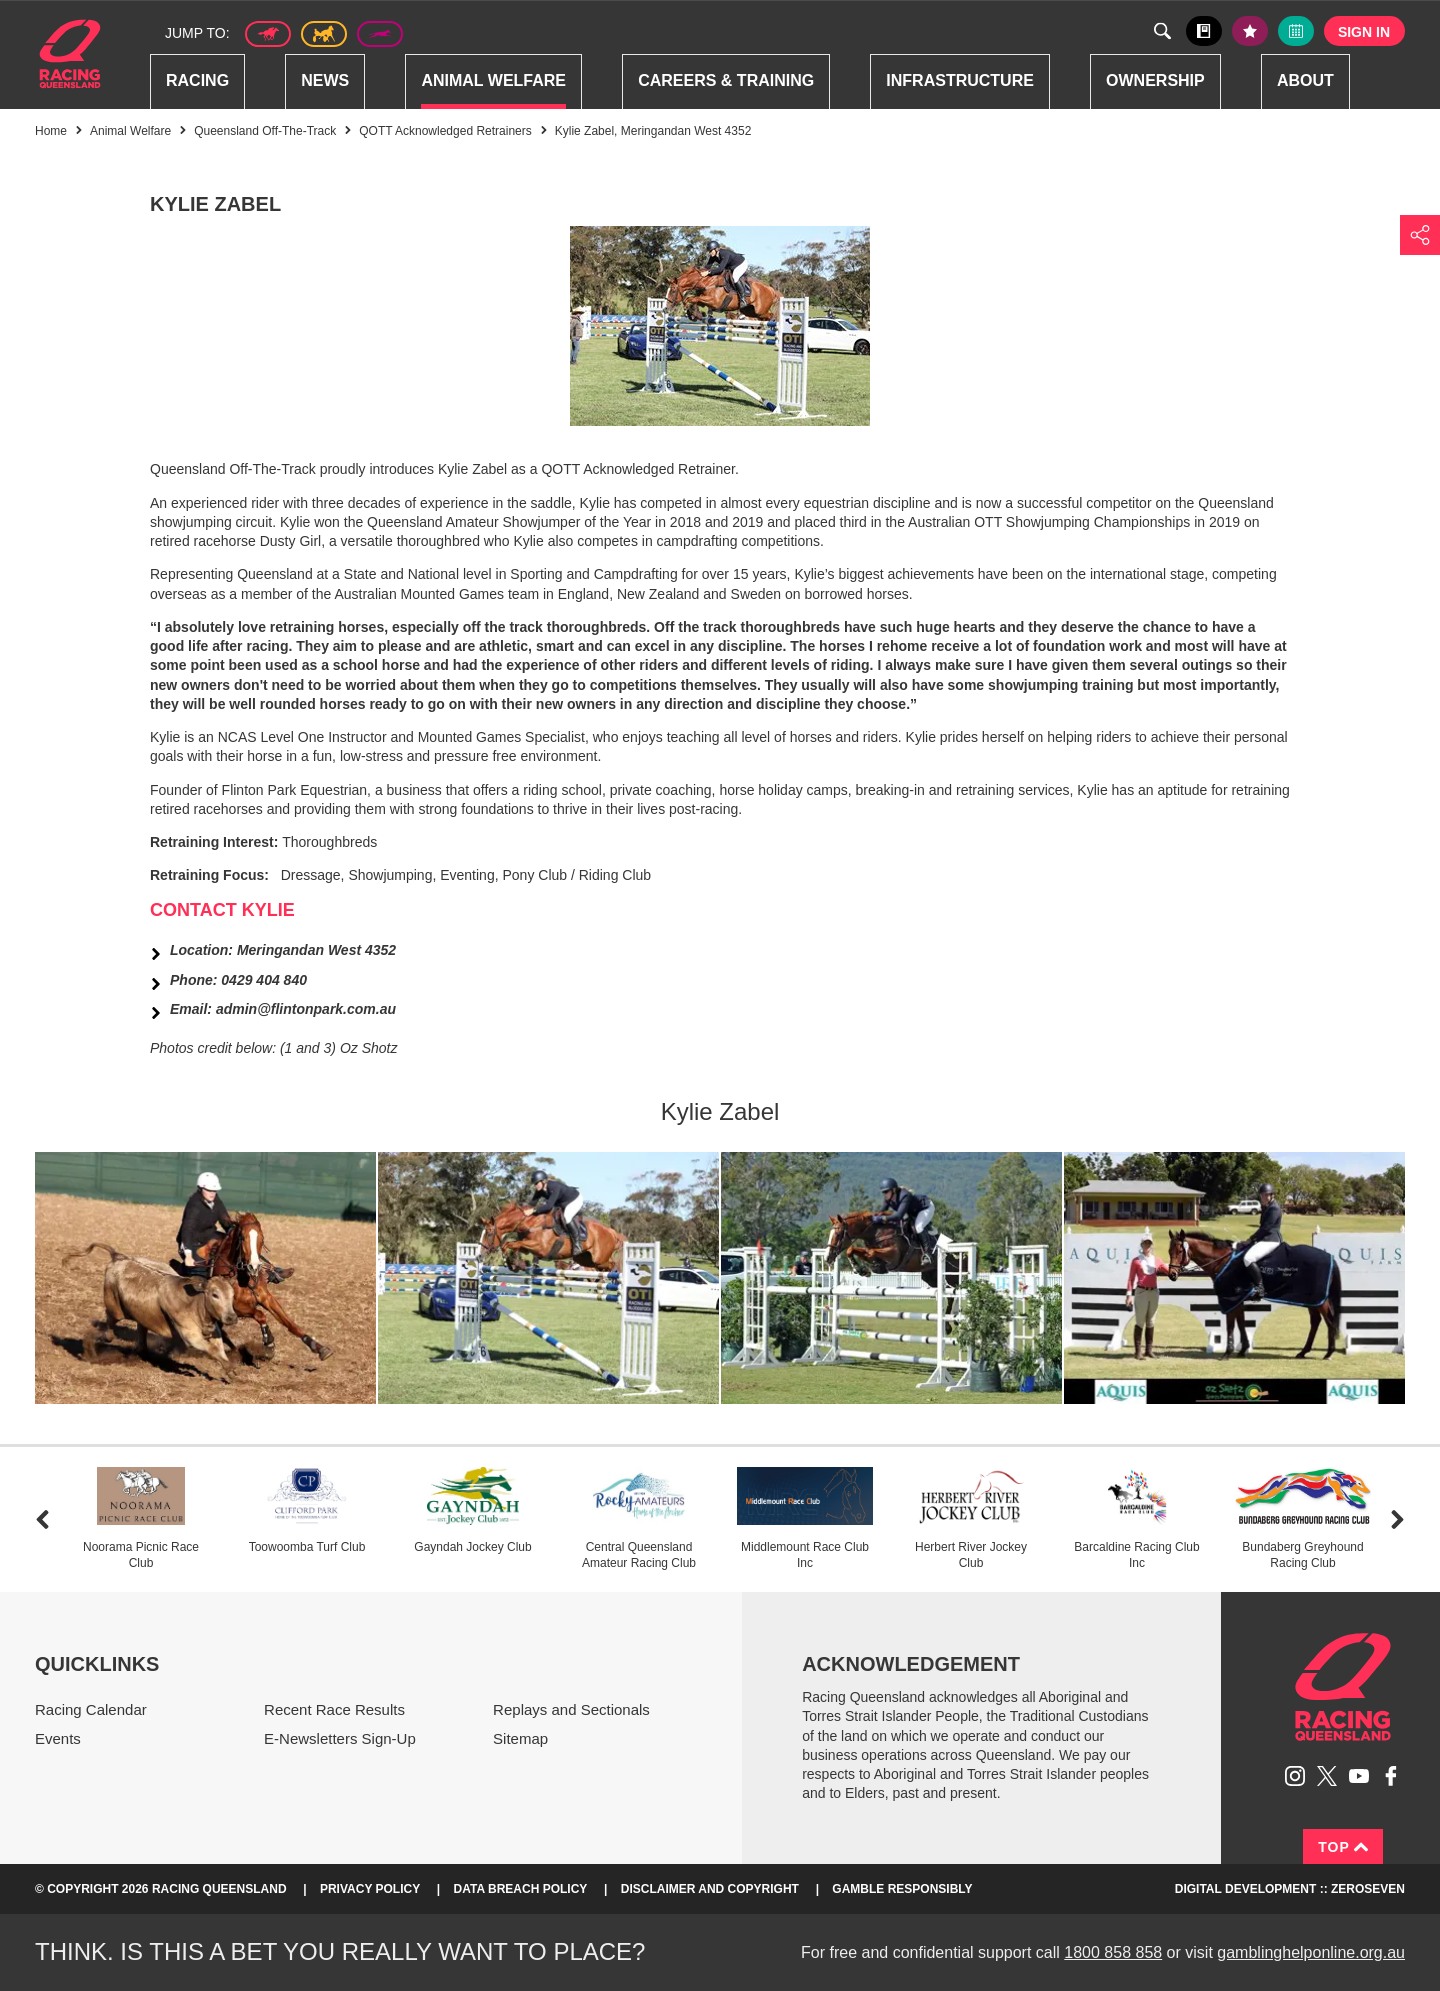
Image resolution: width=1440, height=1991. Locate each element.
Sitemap (520, 1738)
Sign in (1364, 32)
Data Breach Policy (521, 1889)
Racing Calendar (91, 1709)
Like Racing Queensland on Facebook (1391, 1776)
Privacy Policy (370, 1889)
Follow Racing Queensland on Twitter (1327, 1776)
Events (58, 1738)
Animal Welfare (493, 80)
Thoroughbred (268, 34)
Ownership (1155, 80)
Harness (324, 34)
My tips (1250, 31)
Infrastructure (960, 80)
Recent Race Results (334, 1709)
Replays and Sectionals (571, 1709)
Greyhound (380, 34)
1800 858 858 (1113, 1952)
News (325, 80)
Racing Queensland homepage (1343, 1687)
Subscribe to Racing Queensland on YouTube (1359, 1776)
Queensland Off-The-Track (265, 131)
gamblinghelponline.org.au (1311, 1952)
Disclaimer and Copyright (710, 1889)
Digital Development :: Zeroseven (1290, 1889)
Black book (1204, 31)
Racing (197, 80)
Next (1397, 1519)
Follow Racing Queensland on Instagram (1295, 1776)
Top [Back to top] (1343, 1847)
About (1305, 80)
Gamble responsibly (902, 1889)
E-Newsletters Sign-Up (340, 1738)
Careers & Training (726, 80)
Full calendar (1296, 31)
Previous (42, 1519)
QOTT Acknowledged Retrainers (445, 131)
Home (70, 54)
